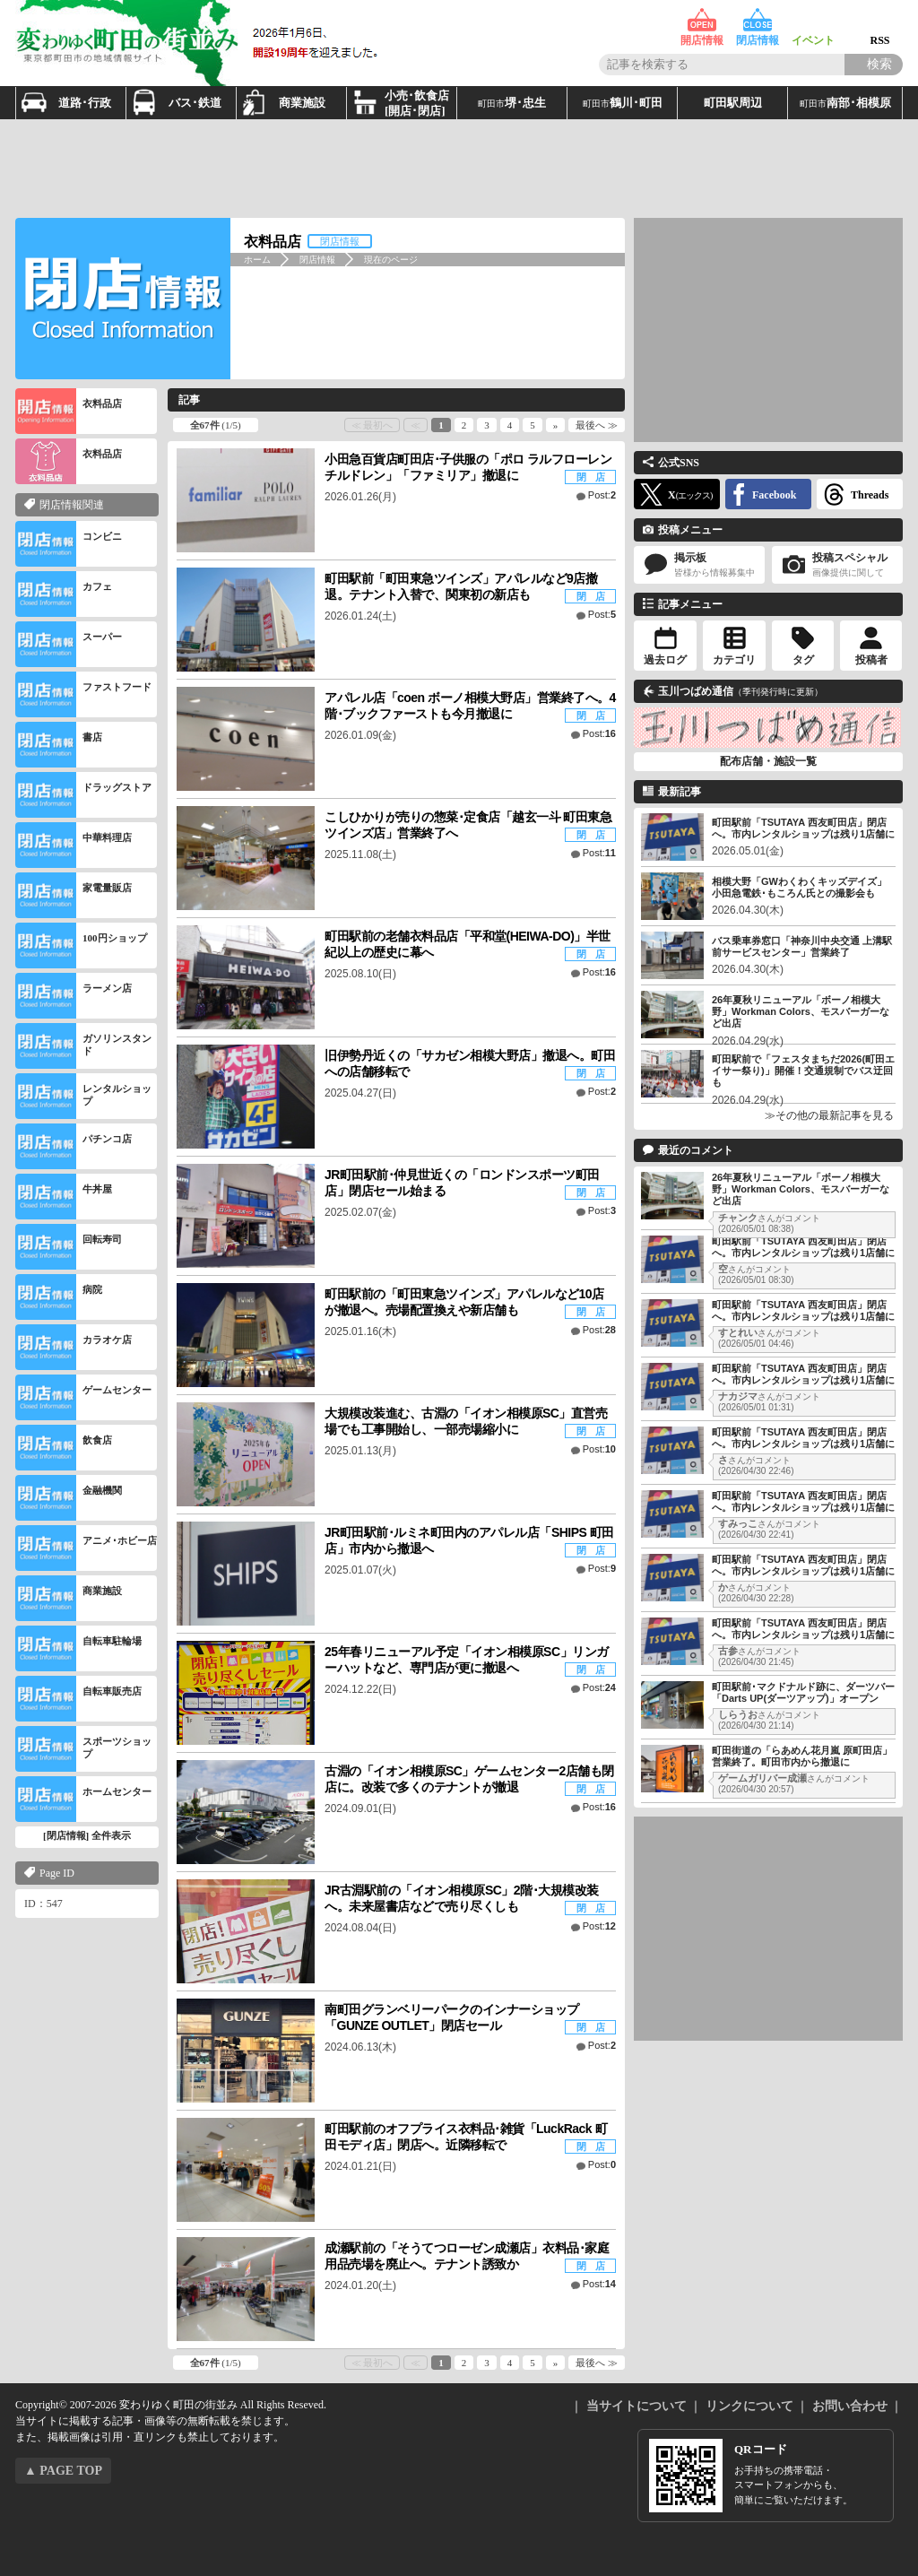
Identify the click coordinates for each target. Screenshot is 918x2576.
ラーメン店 (73, 996)
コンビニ (68, 544)
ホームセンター (83, 1799)
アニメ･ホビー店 (86, 1548)
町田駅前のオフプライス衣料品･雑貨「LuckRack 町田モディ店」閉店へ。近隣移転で (466, 2136)
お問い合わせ (850, 2406)
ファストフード (83, 694)
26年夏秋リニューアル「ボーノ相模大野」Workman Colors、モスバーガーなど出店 (800, 1011)
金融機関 (68, 1498)
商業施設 (68, 1598)
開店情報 (702, 20)
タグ (803, 660)
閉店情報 (757, 20)
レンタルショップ (83, 1096)
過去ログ (665, 660)
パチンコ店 (73, 1146)
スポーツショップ (83, 1749)
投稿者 (871, 660)
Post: (602, 495)
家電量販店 (73, 895)
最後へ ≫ (597, 425)
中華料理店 (73, 845)
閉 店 (590, 477)
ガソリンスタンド (83, 1046)
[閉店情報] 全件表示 (87, 1835)
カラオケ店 (73, 1347)
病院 (58, 1297)
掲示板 (699, 565)
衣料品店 (68, 411)
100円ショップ (81, 945)
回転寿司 (68, 1247)
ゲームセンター (83, 1397)
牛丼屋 (63, 1196)
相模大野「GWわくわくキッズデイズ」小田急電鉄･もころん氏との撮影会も (799, 887)
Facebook (774, 495)
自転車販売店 (78, 1699)
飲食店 (63, 1447)
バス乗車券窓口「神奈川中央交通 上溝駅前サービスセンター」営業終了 (802, 946)
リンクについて (749, 2406)
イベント (813, 20)
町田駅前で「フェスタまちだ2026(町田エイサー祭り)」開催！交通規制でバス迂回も (803, 1071)
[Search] (873, 64)
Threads (869, 495)
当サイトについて (636, 2406)
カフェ (63, 594)
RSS (880, 20)
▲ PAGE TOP (63, 2470)
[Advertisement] (459, 168)
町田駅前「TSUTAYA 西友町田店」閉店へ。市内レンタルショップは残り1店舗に (803, 828)
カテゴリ (734, 660)
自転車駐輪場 (78, 1648)
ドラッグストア (83, 795)
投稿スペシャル (837, 565)
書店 (58, 745)
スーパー (68, 644)
